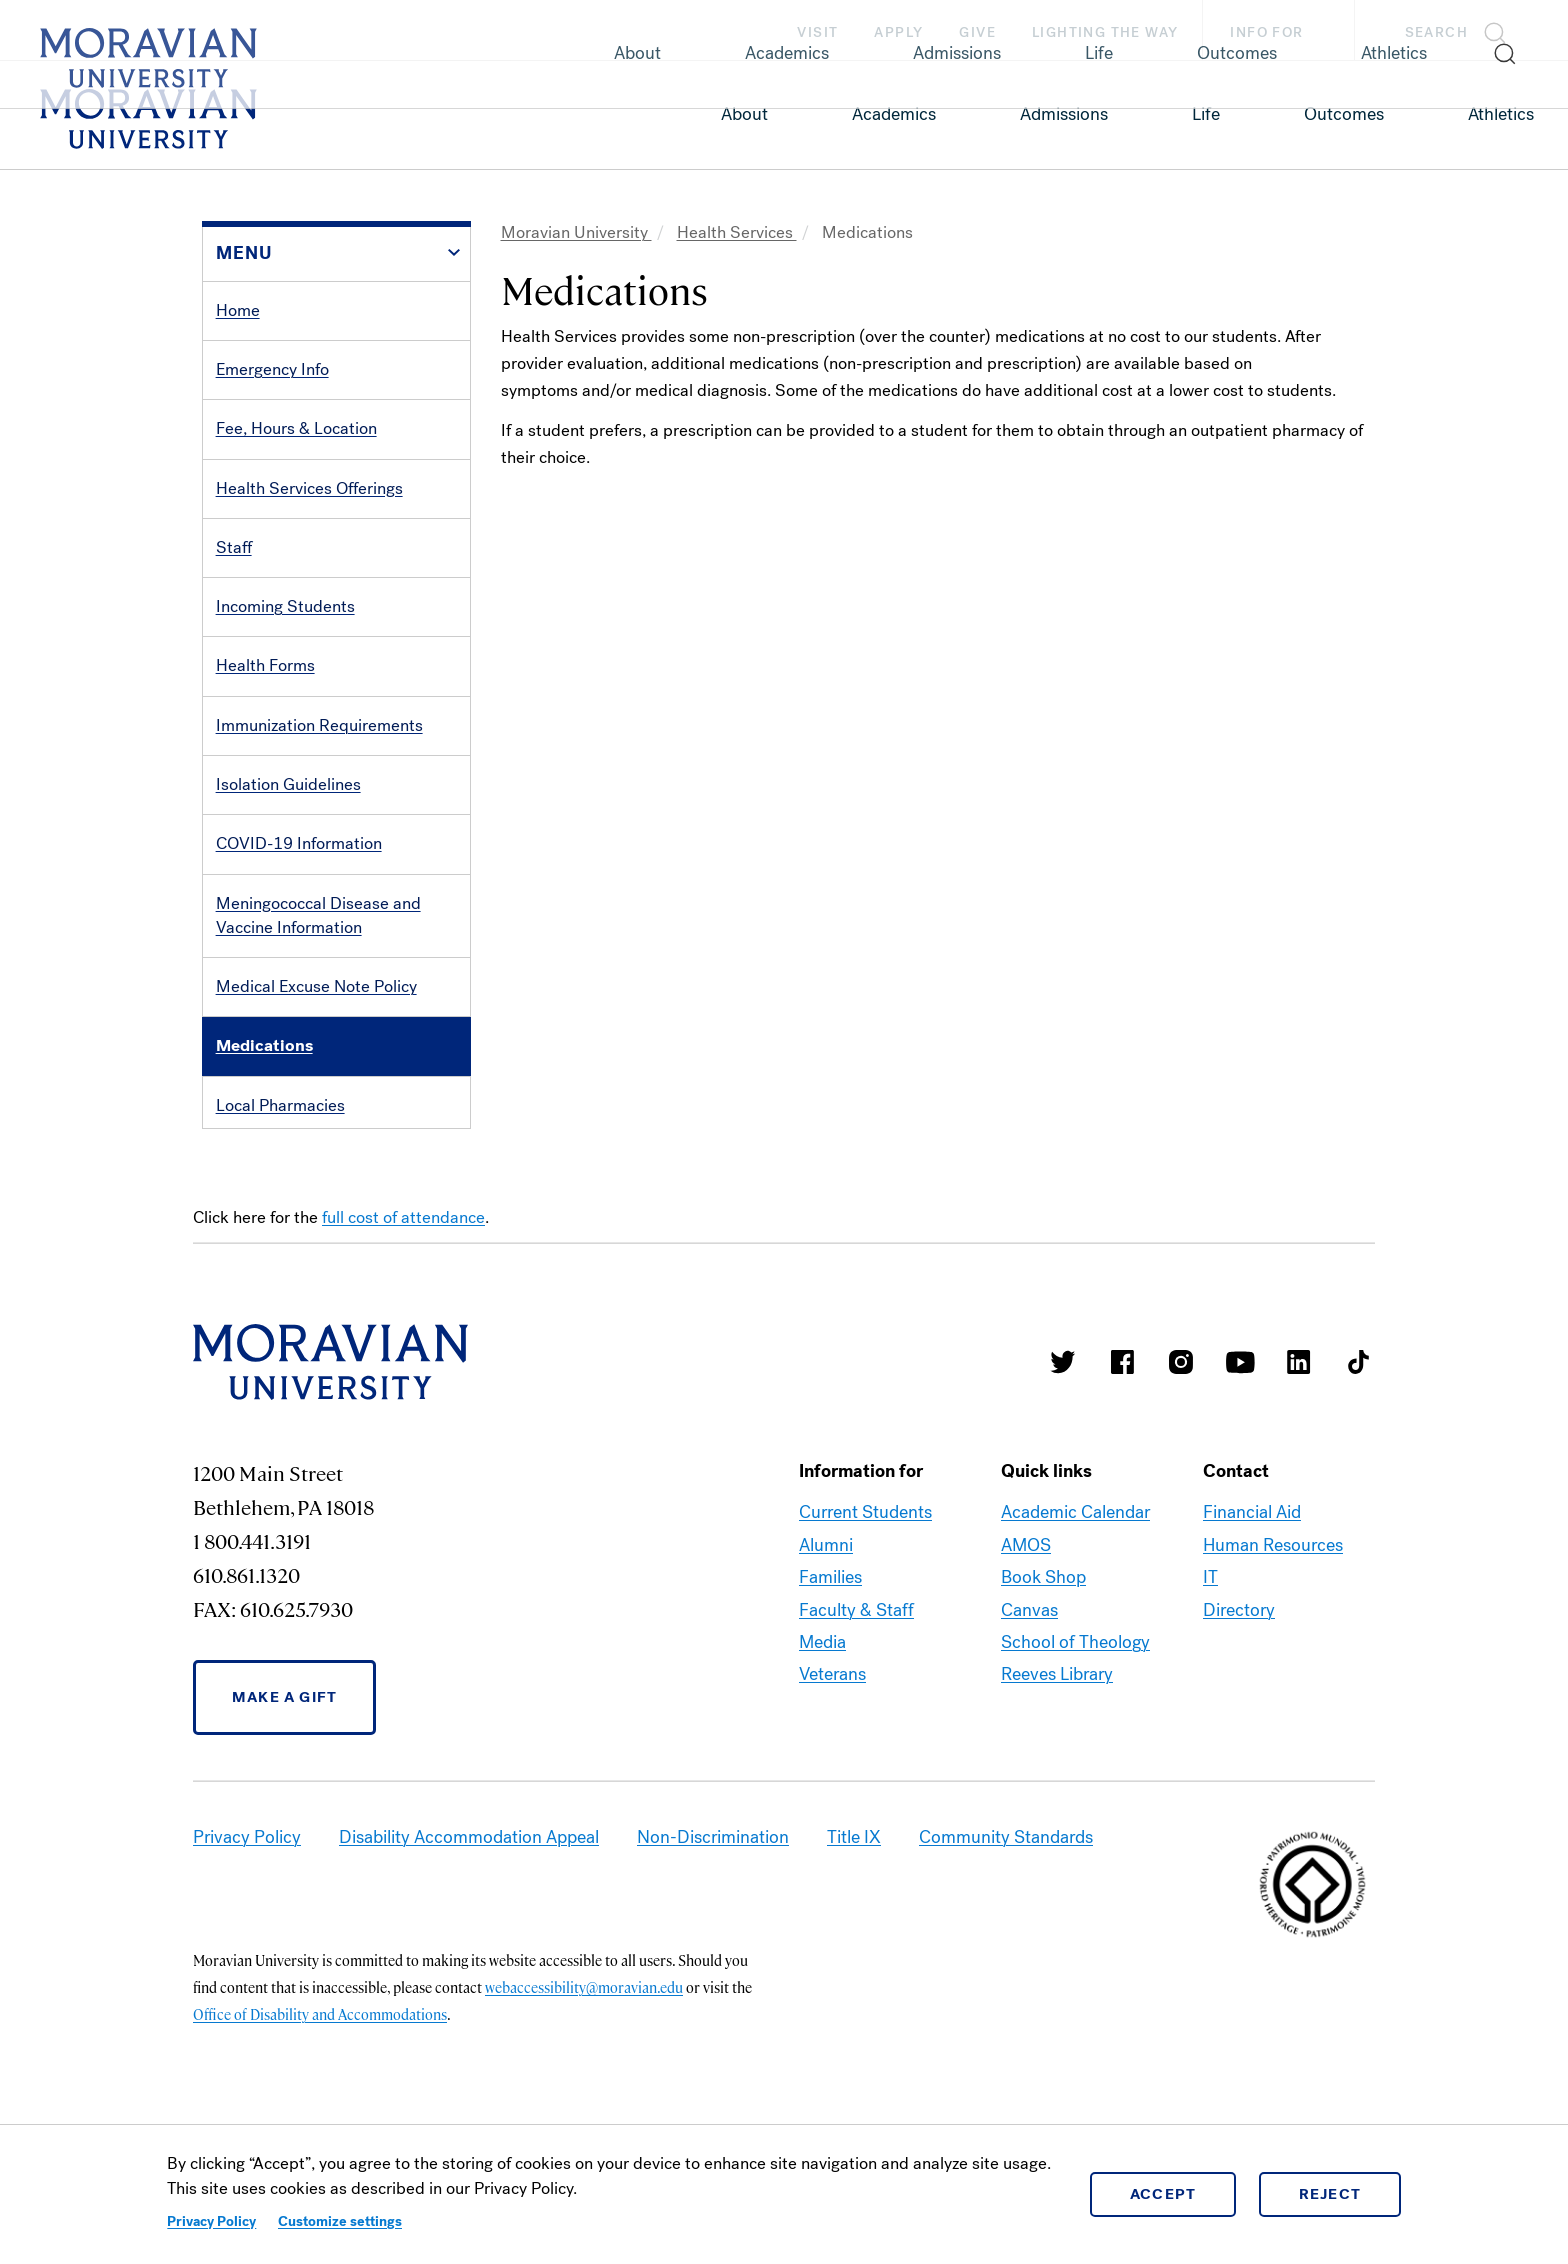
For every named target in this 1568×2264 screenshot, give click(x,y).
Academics (894, 114)
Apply (898, 32)
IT (1210, 1701)
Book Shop (1043, 1701)
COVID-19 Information (299, 843)
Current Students (865, 1637)
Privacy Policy (211, 2221)
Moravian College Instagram (1181, 1486)
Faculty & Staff (856, 1734)
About (744, 114)
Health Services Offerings (309, 488)
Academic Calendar (1075, 1637)
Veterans (832, 1798)
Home (238, 310)
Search (1436, 32)
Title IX (854, 1961)
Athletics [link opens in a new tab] (1501, 114)
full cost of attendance (403, 1341)
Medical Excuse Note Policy (316, 986)
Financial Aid (1252, 1637)
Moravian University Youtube (1240, 1486)
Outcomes (1344, 114)
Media (822, 1766)
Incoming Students (285, 606)
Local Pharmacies (280, 1105)
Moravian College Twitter (1063, 1486)
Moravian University (576, 232)
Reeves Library (1057, 1798)
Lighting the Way (1105, 32)
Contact (245, 1223)
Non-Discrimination (713, 1961)
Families (830, 1701)
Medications (264, 1045)
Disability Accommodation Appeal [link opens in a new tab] (469, 1961)
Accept (1163, 2194)
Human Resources (1273, 1669)
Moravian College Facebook (1122, 1486)
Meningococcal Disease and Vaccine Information (318, 915)
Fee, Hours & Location (296, 428)
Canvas (1029, 1734)
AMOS (1026, 1669)
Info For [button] (1286, 33)
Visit (817, 32)
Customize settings (340, 2221)
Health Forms (265, 665)
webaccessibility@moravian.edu (584, 2111)
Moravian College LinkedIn (1299, 1486)
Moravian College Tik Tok (1358, 1486)
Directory (1239, 1734)
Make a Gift (284, 1821)
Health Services (737, 232)
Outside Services (278, 1164)
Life (1206, 114)
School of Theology (1075, 1766)
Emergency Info (272, 369)
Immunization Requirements (319, 725)
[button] (1461, 30)
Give (977, 32)
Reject (1330, 2194)
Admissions (1064, 114)
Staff (234, 547)
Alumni (826, 1669)
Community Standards (1006, 1961)
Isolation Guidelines (288, 784)
